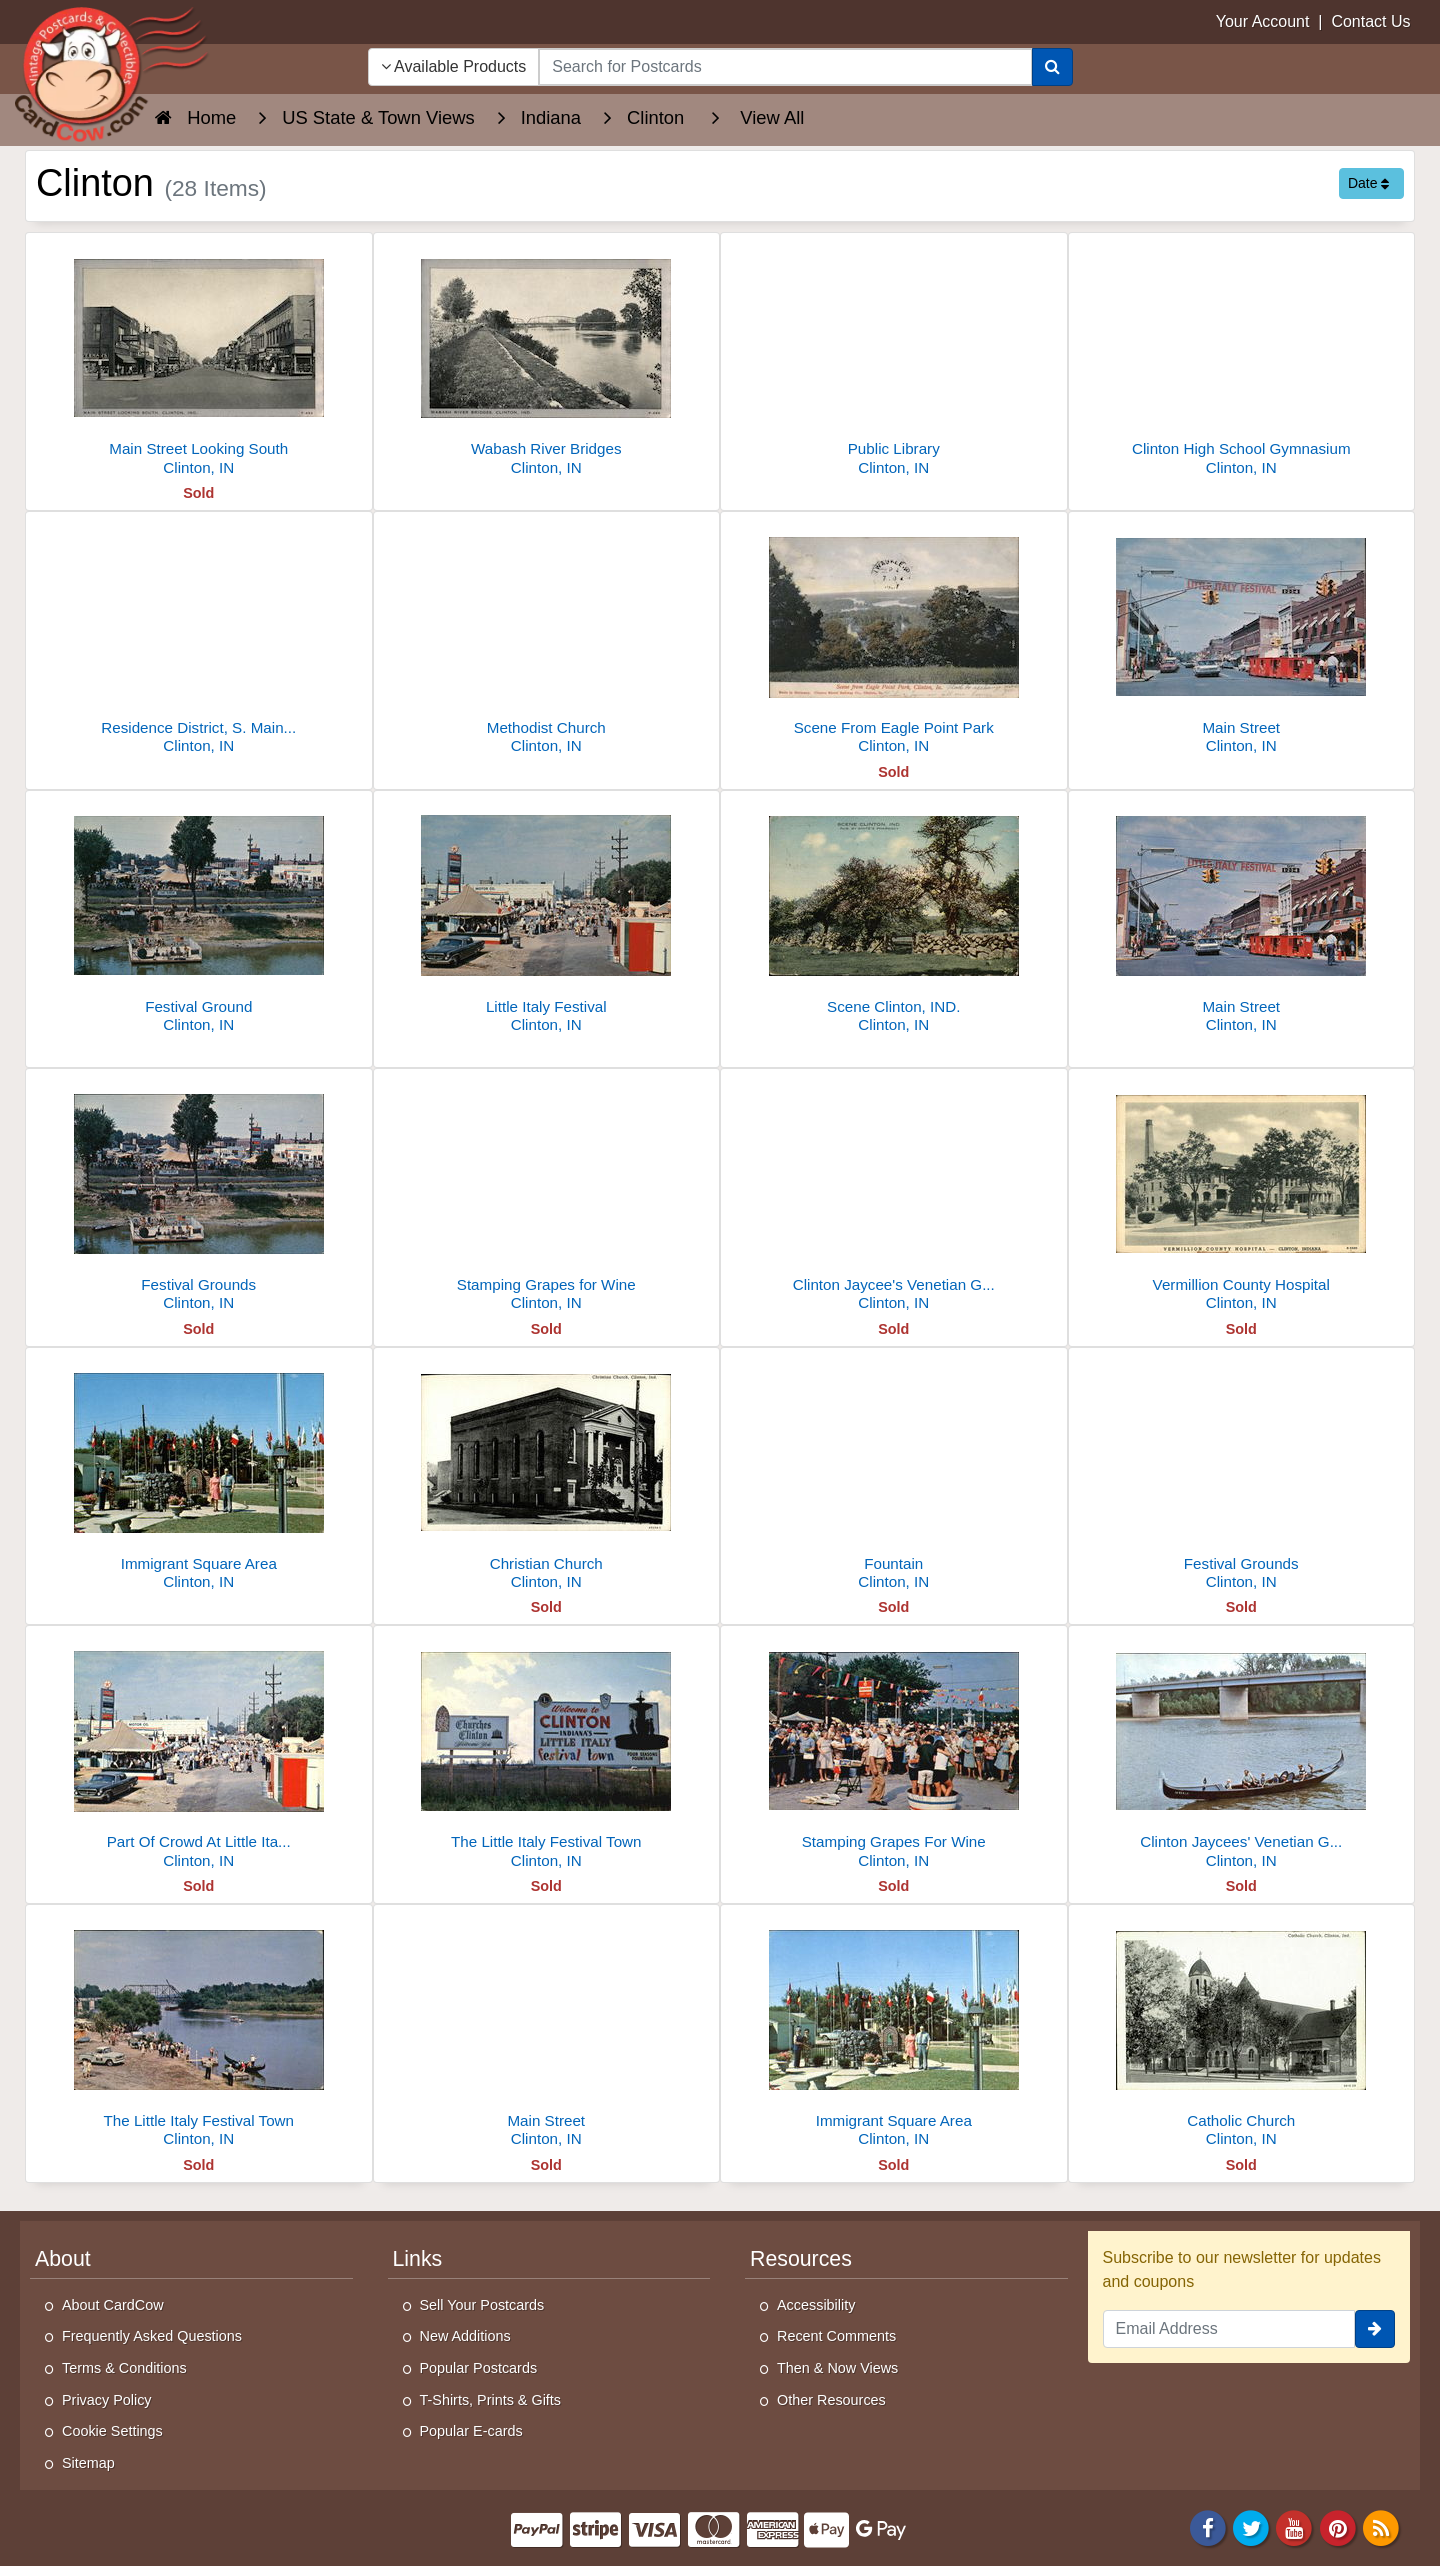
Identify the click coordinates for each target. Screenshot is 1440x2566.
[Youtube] (1295, 2527)
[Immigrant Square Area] (199, 1474)
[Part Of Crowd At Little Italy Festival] (199, 1752)
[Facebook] (1208, 2527)
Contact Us (1370, 21)
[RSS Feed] (1381, 2527)
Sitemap (88, 2463)
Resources (801, 2259)
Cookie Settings (112, 2431)
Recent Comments (836, 2336)
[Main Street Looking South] (199, 359)
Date (1368, 183)
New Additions (465, 2336)
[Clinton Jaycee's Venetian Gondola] (894, 1195)
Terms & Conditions (124, 2368)
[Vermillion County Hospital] (1242, 1195)
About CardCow (113, 2305)
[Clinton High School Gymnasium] (1242, 359)
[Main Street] (1242, 638)
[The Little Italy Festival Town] (547, 1752)
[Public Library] (894, 359)
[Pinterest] (1338, 2527)
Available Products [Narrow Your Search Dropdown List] (454, 66)
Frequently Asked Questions (152, 2336)
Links (418, 2259)
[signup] (1375, 2329)
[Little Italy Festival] (547, 917)
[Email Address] (1229, 2329)
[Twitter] (1251, 2527)
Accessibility (816, 2305)
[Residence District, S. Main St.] (199, 638)
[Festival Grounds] (199, 1195)
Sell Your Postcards (482, 2305)
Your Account (1263, 21)
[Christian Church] (547, 1474)
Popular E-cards (471, 2431)
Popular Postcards (479, 2368)
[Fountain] (894, 1474)
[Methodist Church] (547, 638)
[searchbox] (785, 67)
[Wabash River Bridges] (547, 359)
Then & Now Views (837, 2368)
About (63, 2259)
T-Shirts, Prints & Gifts (491, 2400)
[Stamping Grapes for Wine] (547, 1195)
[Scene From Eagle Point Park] (894, 638)
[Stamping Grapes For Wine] (894, 1752)
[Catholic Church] (1242, 2031)
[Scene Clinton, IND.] (894, 917)
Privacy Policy (107, 2400)
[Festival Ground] (199, 917)
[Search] (1052, 67)
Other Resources (831, 2400)
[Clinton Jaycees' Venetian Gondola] (1242, 1752)
